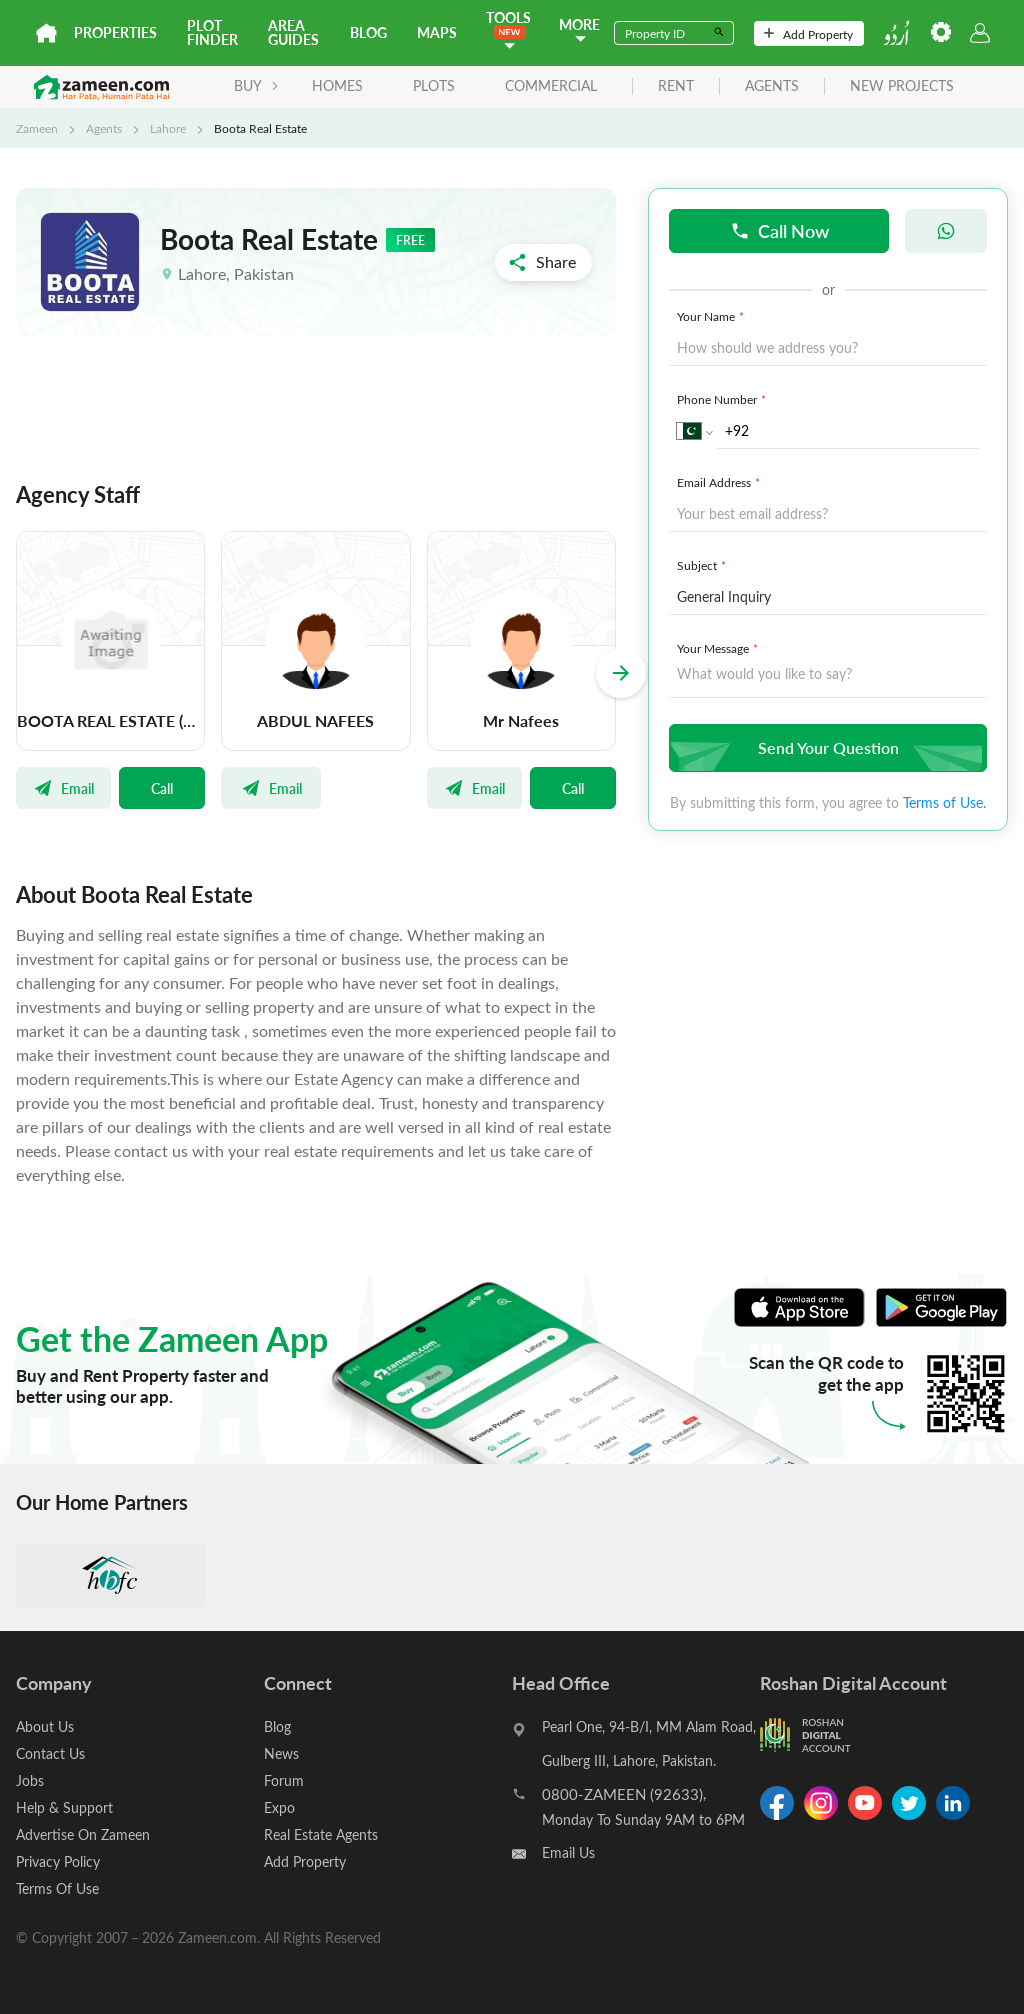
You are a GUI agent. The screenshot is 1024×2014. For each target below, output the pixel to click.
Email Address (720, 482)
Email (63, 788)
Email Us (568, 1852)
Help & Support (64, 1807)
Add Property (808, 34)
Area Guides (293, 32)
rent (676, 86)
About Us (45, 1726)
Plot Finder (212, 32)
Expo (279, 1807)
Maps (437, 32)
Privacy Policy (58, 1861)
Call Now (779, 230)
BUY (256, 85)
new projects (902, 86)
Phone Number (723, 399)
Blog (368, 32)
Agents (104, 128)
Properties (115, 32)
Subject (703, 565)
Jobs (30, 1780)
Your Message (719, 648)
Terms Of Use (57, 1888)
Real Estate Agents (321, 1834)
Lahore (168, 128)
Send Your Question (825, 747)
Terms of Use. (944, 802)
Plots (434, 85)
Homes (337, 85)
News (281, 1753)
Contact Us (50, 1753)
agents (772, 86)
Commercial (551, 85)
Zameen (37, 128)
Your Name (712, 316)
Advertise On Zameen (83, 1834)
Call (162, 788)
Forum (284, 1780)
